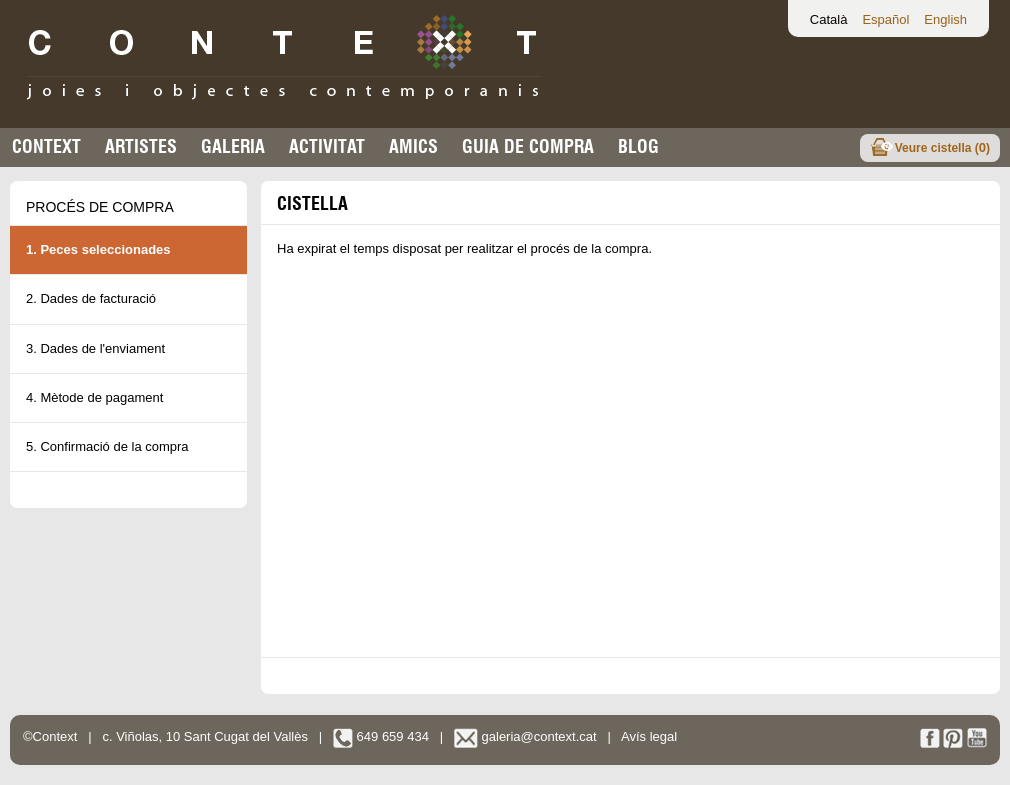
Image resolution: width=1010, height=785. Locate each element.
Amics (413, 146)
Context (46, 146)
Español (885, 19)
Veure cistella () (942, 147)
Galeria (233, 146)
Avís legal (649, 736)
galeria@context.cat (525, 736)
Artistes (141, 146)
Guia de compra (528, 146)
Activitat (327, 146)
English (945, 19)
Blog (638, 146)
